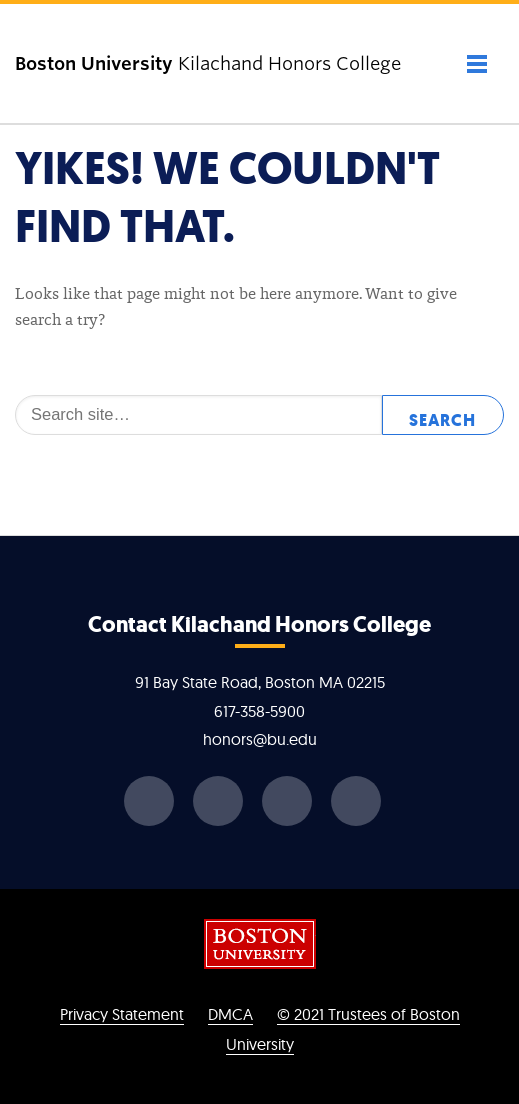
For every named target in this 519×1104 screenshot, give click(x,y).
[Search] (198, 415)
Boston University (260, 944)
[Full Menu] (456, 63)
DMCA (230, 1014)
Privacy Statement (122, 1014)
